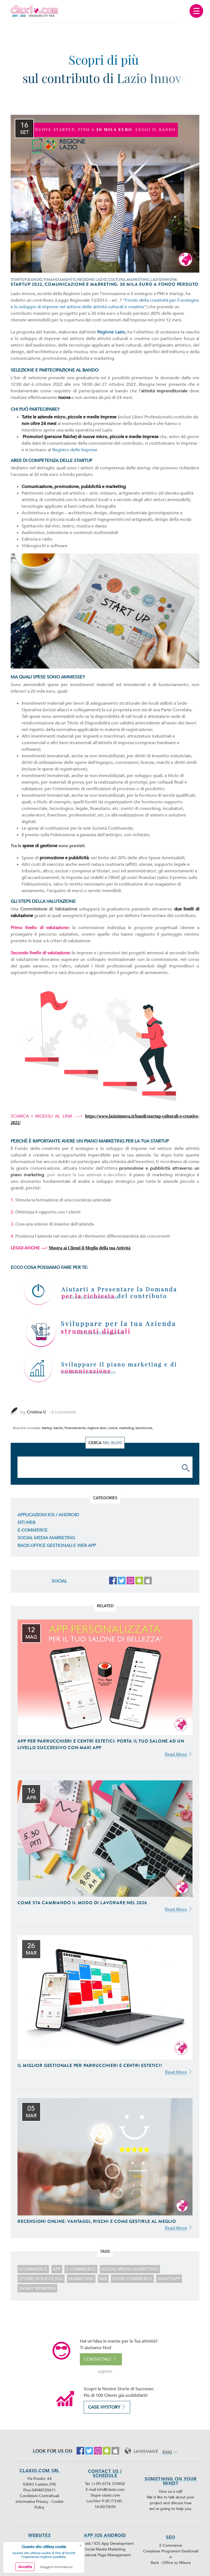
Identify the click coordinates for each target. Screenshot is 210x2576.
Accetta (25, 2566)
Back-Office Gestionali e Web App (57, 1546)
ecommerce (33, 2269)
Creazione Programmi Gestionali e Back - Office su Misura (170, 2557)
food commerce (132, 2279)
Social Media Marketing (46, 1538)
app (57, 2269)
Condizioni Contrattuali (39, 2495)
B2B (103, 2279)
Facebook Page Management (105, 2555)
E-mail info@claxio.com (105, 2489)
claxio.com (111, 2495)
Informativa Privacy (32, 2501)
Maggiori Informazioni (56, 2567)
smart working (37, 2288)
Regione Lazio (111, 332)
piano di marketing (153, 1175)
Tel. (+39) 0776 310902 (105, 2483)
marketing (81, 2279)
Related (105, 1605)
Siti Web (26, 1523)
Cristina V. (36, 1412)
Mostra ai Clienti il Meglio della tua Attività (89, 1248)
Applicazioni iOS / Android (48, 1515)
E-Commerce (33, 1530)
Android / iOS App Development (105, 2543)
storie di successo (41, 2279)
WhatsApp (169, 2279)
